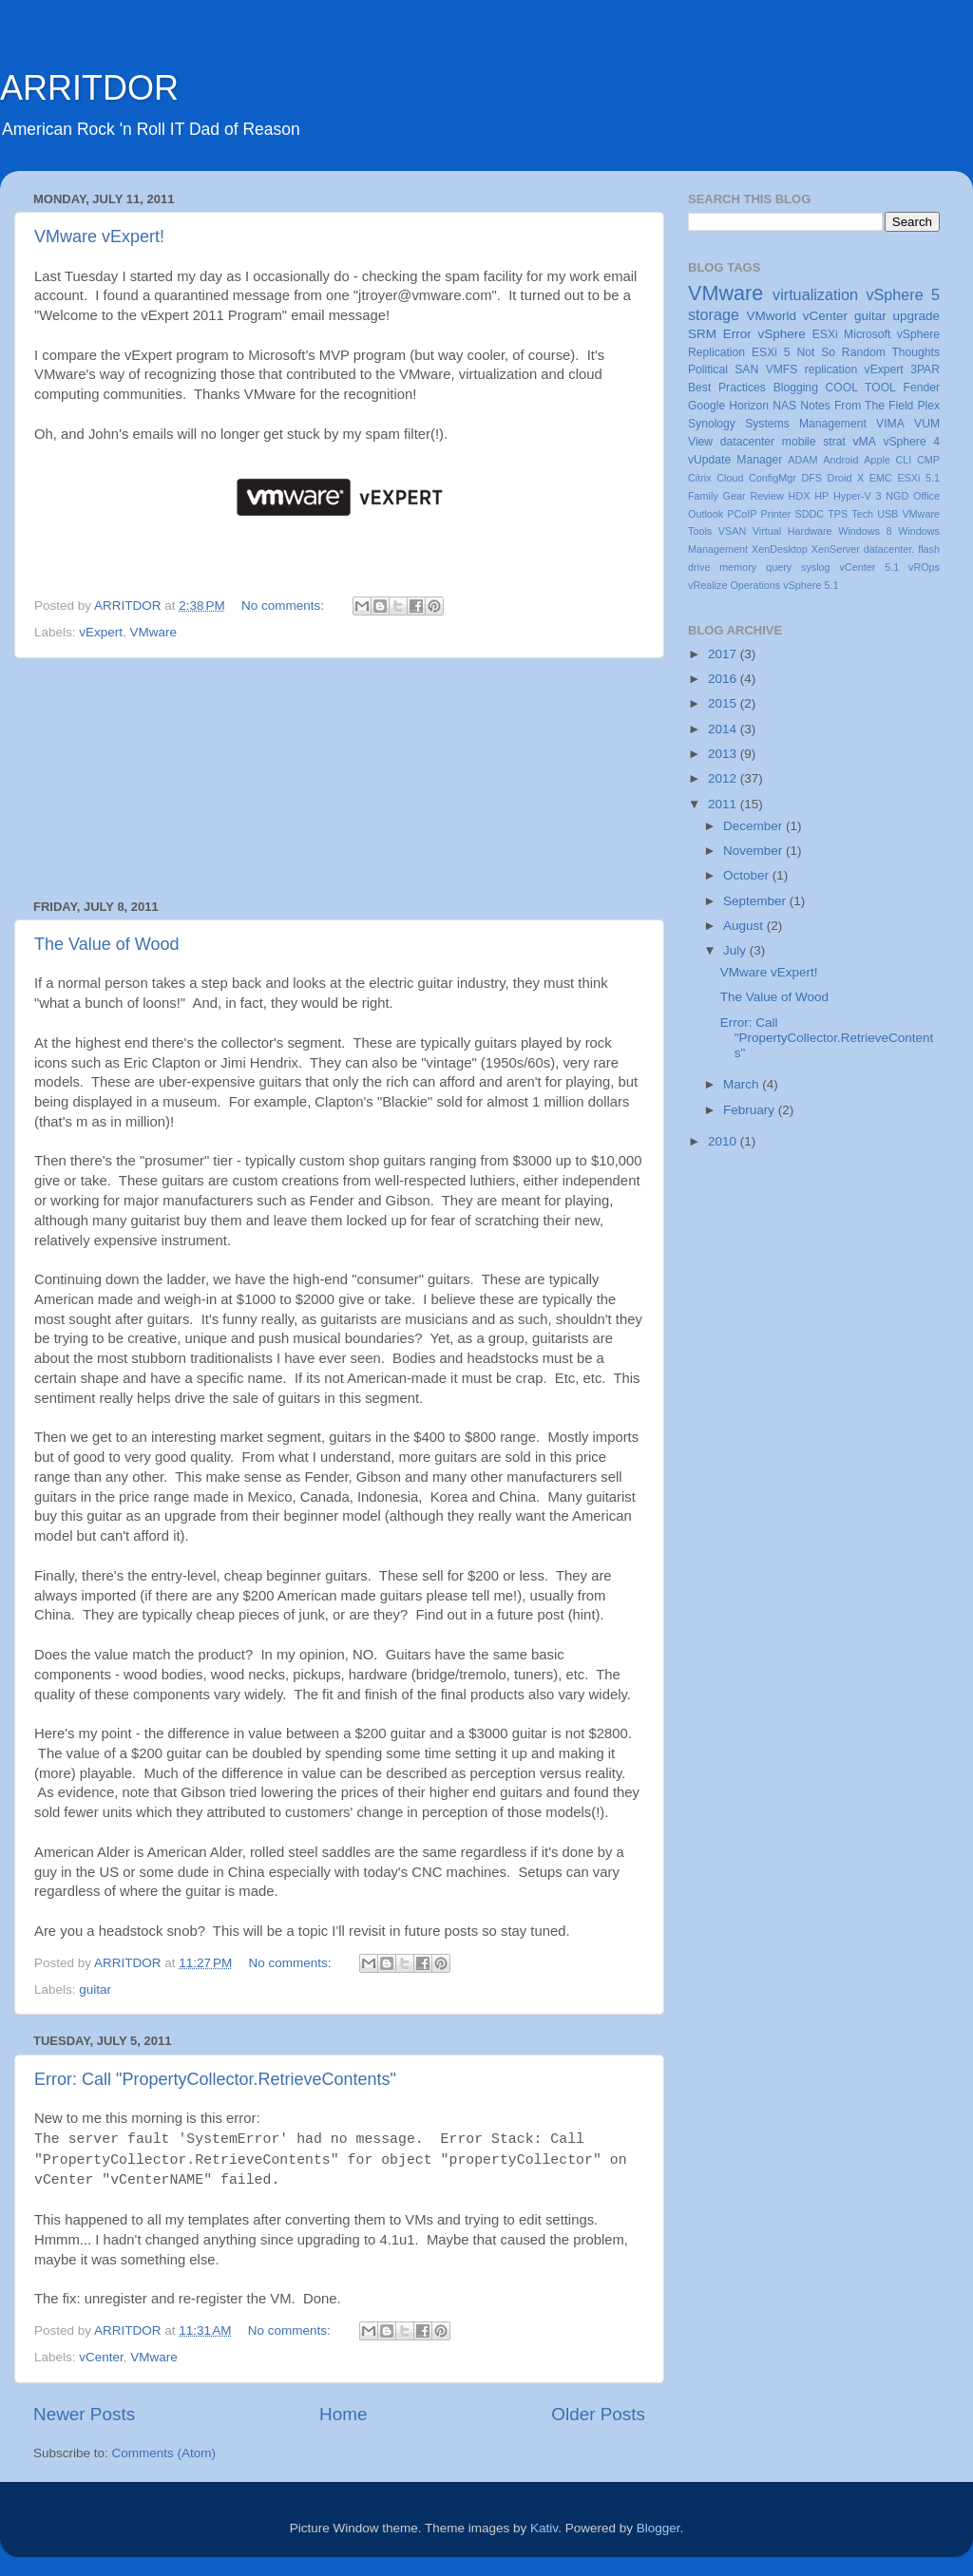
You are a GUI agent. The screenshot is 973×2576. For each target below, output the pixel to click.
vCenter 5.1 (869, 567)
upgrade (916, 316)
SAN (746, 369)
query (779, 567)
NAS (784, 405)
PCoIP (741, 514)
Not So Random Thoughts (868, 352)
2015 (724, 703)
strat (834, 441)
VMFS (782, 369)
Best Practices (727, 387)
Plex (928, 405)
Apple (877, 459)
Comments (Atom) (164, 2453)
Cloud (729, 477)
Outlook (705, 514)
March (742, 1084)
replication (831, 369)
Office (926, 496)
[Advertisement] (339, 779)
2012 (724, 778)
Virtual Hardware (792, 531)
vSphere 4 (911, 441)
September (756, 901)
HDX (800, 496)
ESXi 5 (771, 352)
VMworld (772, 316)
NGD (897, 496)
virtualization (815, 294)
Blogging (795, 387)
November (754, 850)
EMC (880, 477)
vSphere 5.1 (810, 585)
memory (737, 567)
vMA (864, 441)
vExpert (101, 632)
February (750, 1110)
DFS (811, 477)
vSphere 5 (903, 294)
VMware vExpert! (99, 236)
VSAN (732, 531)
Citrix (700, 477)
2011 (724, 804)
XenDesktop (780, 549)
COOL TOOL (861, 387)
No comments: (284, 605)
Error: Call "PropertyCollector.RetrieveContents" (215, 2079)
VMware (154, 632)
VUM (927, 423)
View (700, 441)
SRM (702, 334)
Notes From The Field (856, 405)
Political (708, 369)
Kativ (544, 2528)
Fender (922, 387)
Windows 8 (864, 531)
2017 (724, 654)
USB (887, 514)
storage (713, 314)
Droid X (846, 477)
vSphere (782, 334)
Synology (711, 423)
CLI (904, 459)
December (754, 826)
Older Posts (598, 2414)
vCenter (101, 2357)
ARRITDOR (89, 87)
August (745, 926)
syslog (815, 567)
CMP (928, 459)
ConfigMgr (772, 477)
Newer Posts (84, 2414)
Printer (776, 514)
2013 (724, 754)
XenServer (835, 549)
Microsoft (867, 334)
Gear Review (753, 496)
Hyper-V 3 (857, 496)
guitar (95, 1989)
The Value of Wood (106, 944)
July (736, 950)
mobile (799, 441)
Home (343, 2414)
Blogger (658, 2528)
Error (737, 334)
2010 (724, 1141)
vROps (924, 567)
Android (840, 459)
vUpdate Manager (735, 459)
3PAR (925, 369)
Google (706, 405)
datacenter (747, 441)
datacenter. (889, 549)
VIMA (890, 423)
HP (821, 496)
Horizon (749, 405)
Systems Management (806, 423)
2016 (724, 679)
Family (703, 496)
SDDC (809, 514)
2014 (724, 729)
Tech (862, 514)
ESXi (825, 334)
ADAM (802, 459)
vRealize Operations (734, 585)
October (748, 875)
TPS (838, 514)
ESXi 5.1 (918, 477)
